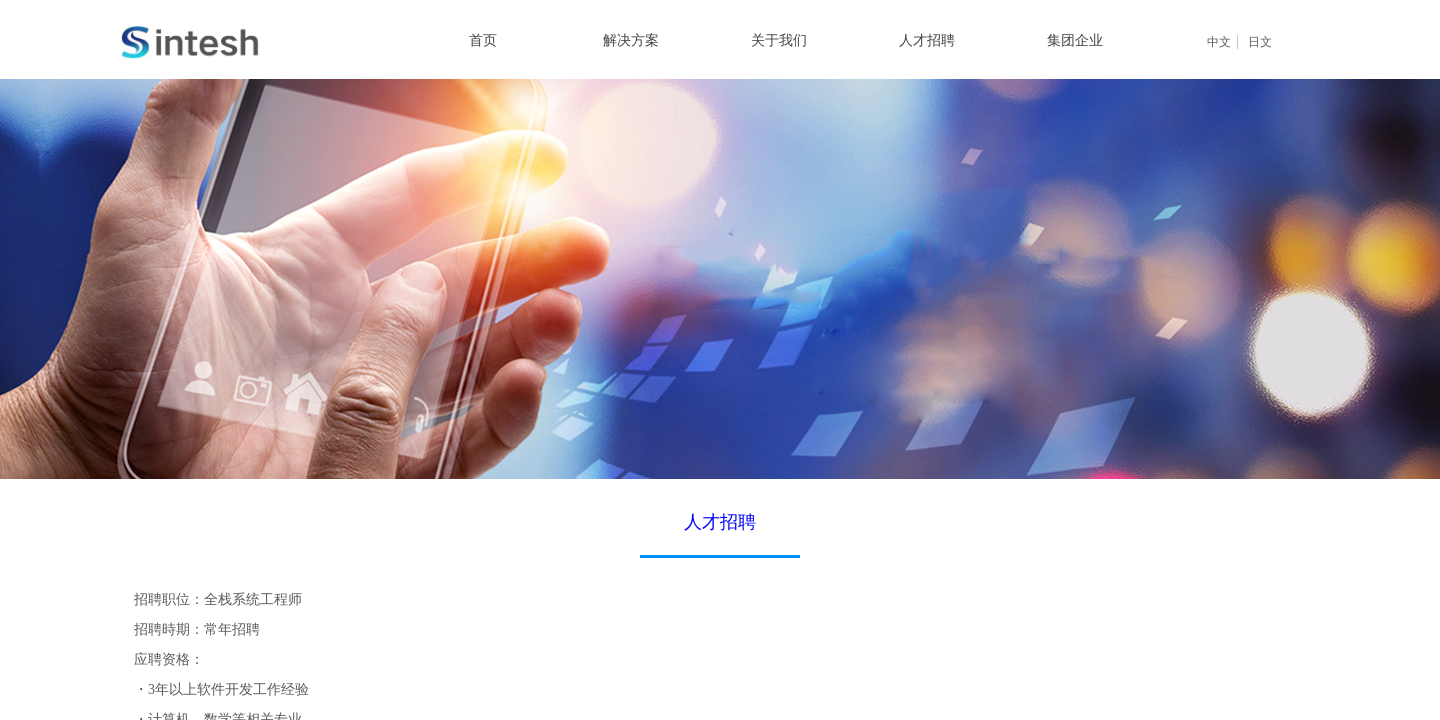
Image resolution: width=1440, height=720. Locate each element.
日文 (1260, 42)
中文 (1219, 42)
